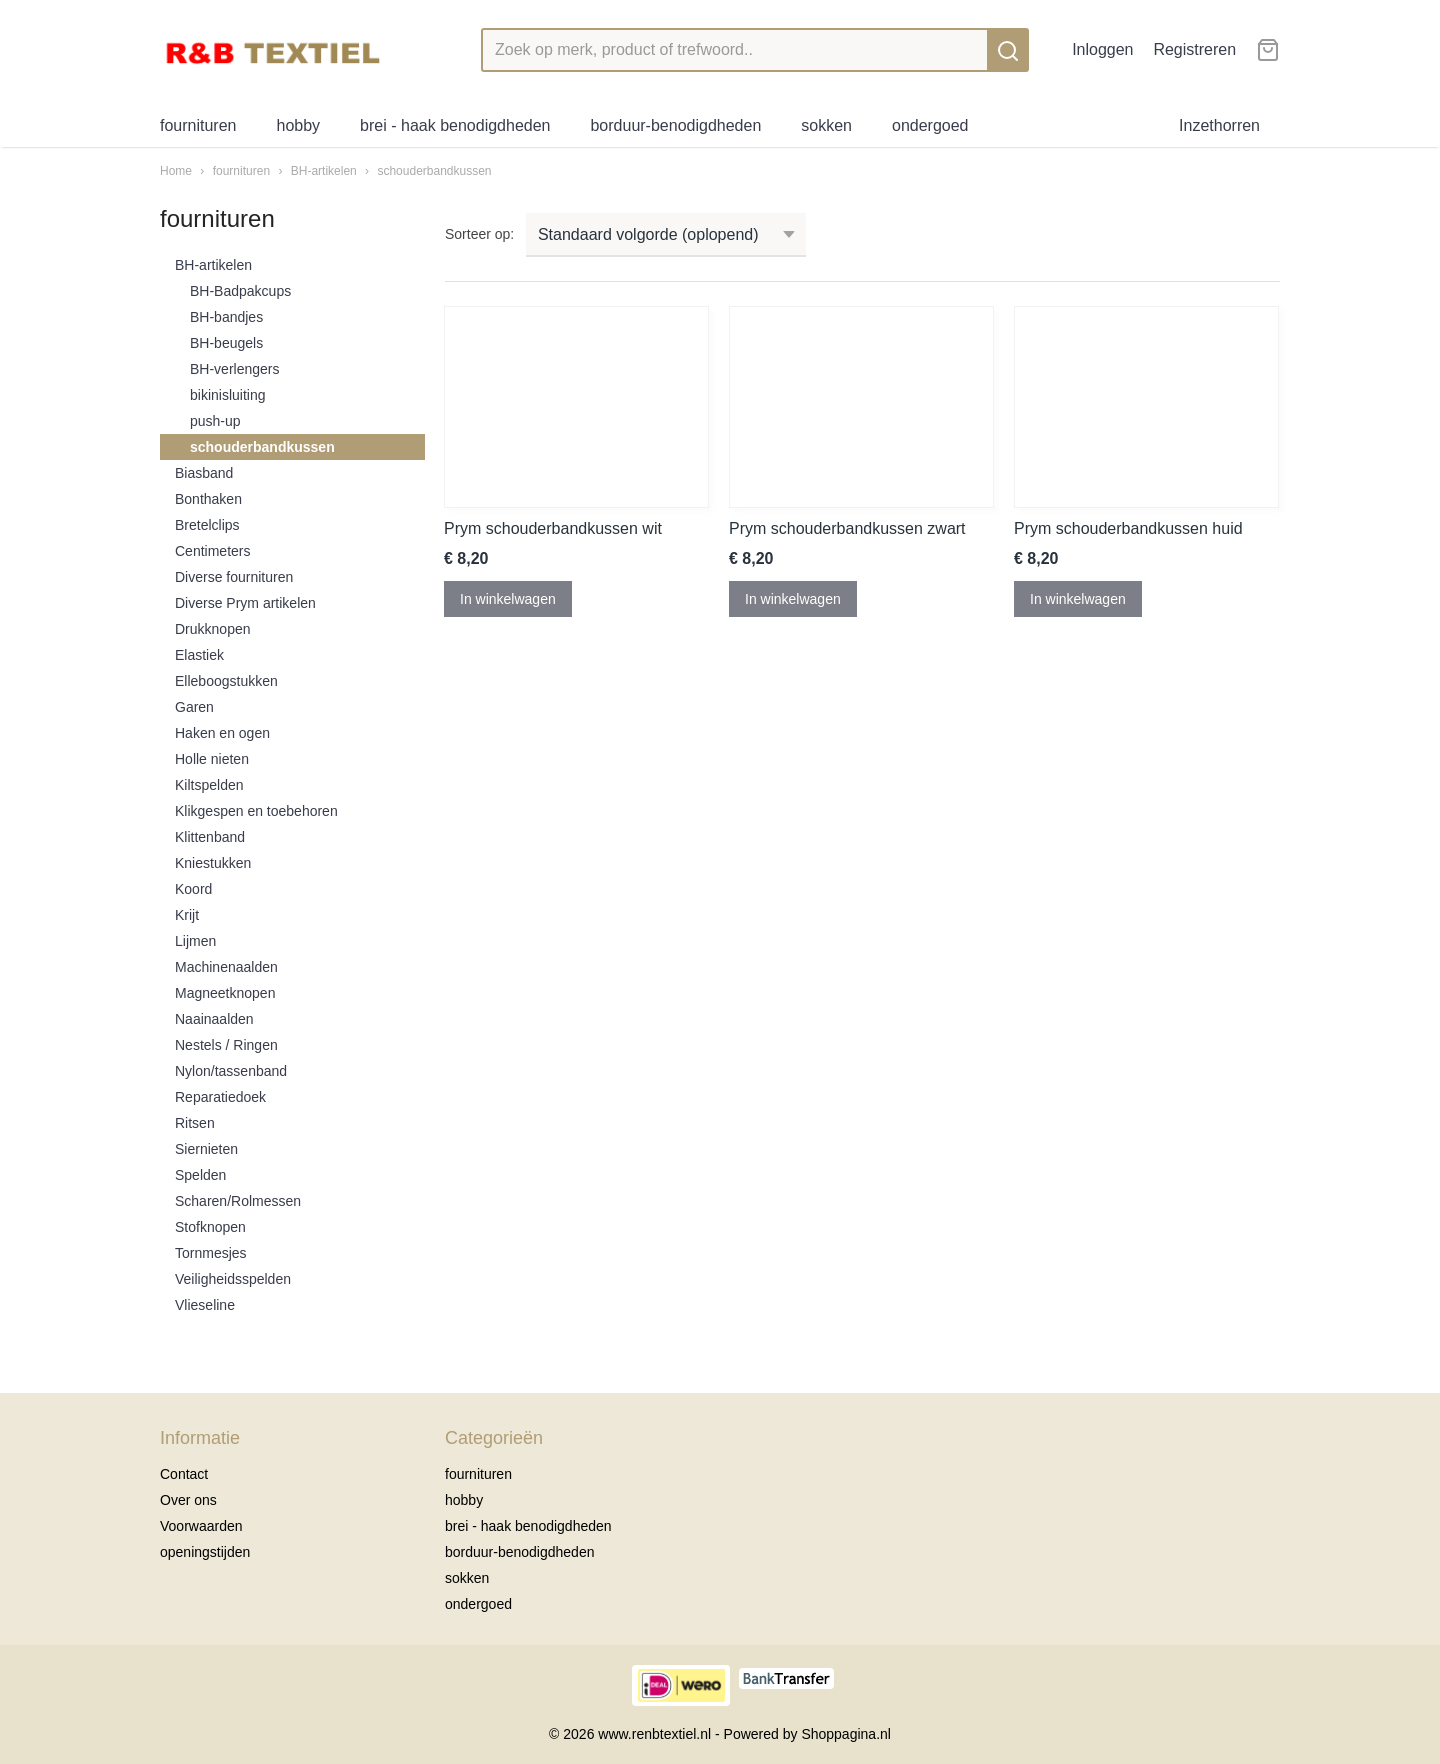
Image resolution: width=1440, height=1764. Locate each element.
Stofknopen (210, 1227)
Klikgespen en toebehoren (256, 811)
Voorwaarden (201, 1526)
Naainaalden (214, 1019)
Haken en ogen (222, 733)
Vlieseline (205, 1305)
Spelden (200, 1175)
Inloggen (1102, 49)
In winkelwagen (508, 599)
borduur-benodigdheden (675, 125)
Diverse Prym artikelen (245, 603)
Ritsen (195, 1123)
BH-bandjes (226, 317)
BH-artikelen (324, 171)
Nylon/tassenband (231, 1071)
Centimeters (212, 551)
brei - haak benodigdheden (455, 125)
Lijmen (195, 941)
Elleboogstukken (226, 681)
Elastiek (199, 655)
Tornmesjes (211, 1253)
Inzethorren (1219, 125)
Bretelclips (207, 525)
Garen (194, 707)
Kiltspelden (209, 785)
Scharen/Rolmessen (238, 1201)
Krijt (187, 915)
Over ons (188, 1500)
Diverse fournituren (234, 577)
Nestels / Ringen (226, 1045)
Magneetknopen (225, 993)
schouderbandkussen (434, 171)
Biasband (204, 473)
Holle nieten (212, 759)
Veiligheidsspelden (233, 1279)
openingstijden (205, 1552)
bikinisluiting (227, 395)
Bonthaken (208, 499)
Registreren (1194, 49)
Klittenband (210, 837)
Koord (193, 889)
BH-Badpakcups (240, 291)
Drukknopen (213, 629)
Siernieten (206, 1149)
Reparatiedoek (220, 1097)
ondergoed (930, 125)
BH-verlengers (234, 369)
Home (176, 171)
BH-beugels (226, 343)
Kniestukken (213, 863)
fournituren (198, 125)
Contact (184, 1474)
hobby (299, 125)
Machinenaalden (226, 967)
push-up (215, 421)
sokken (826, 125)
